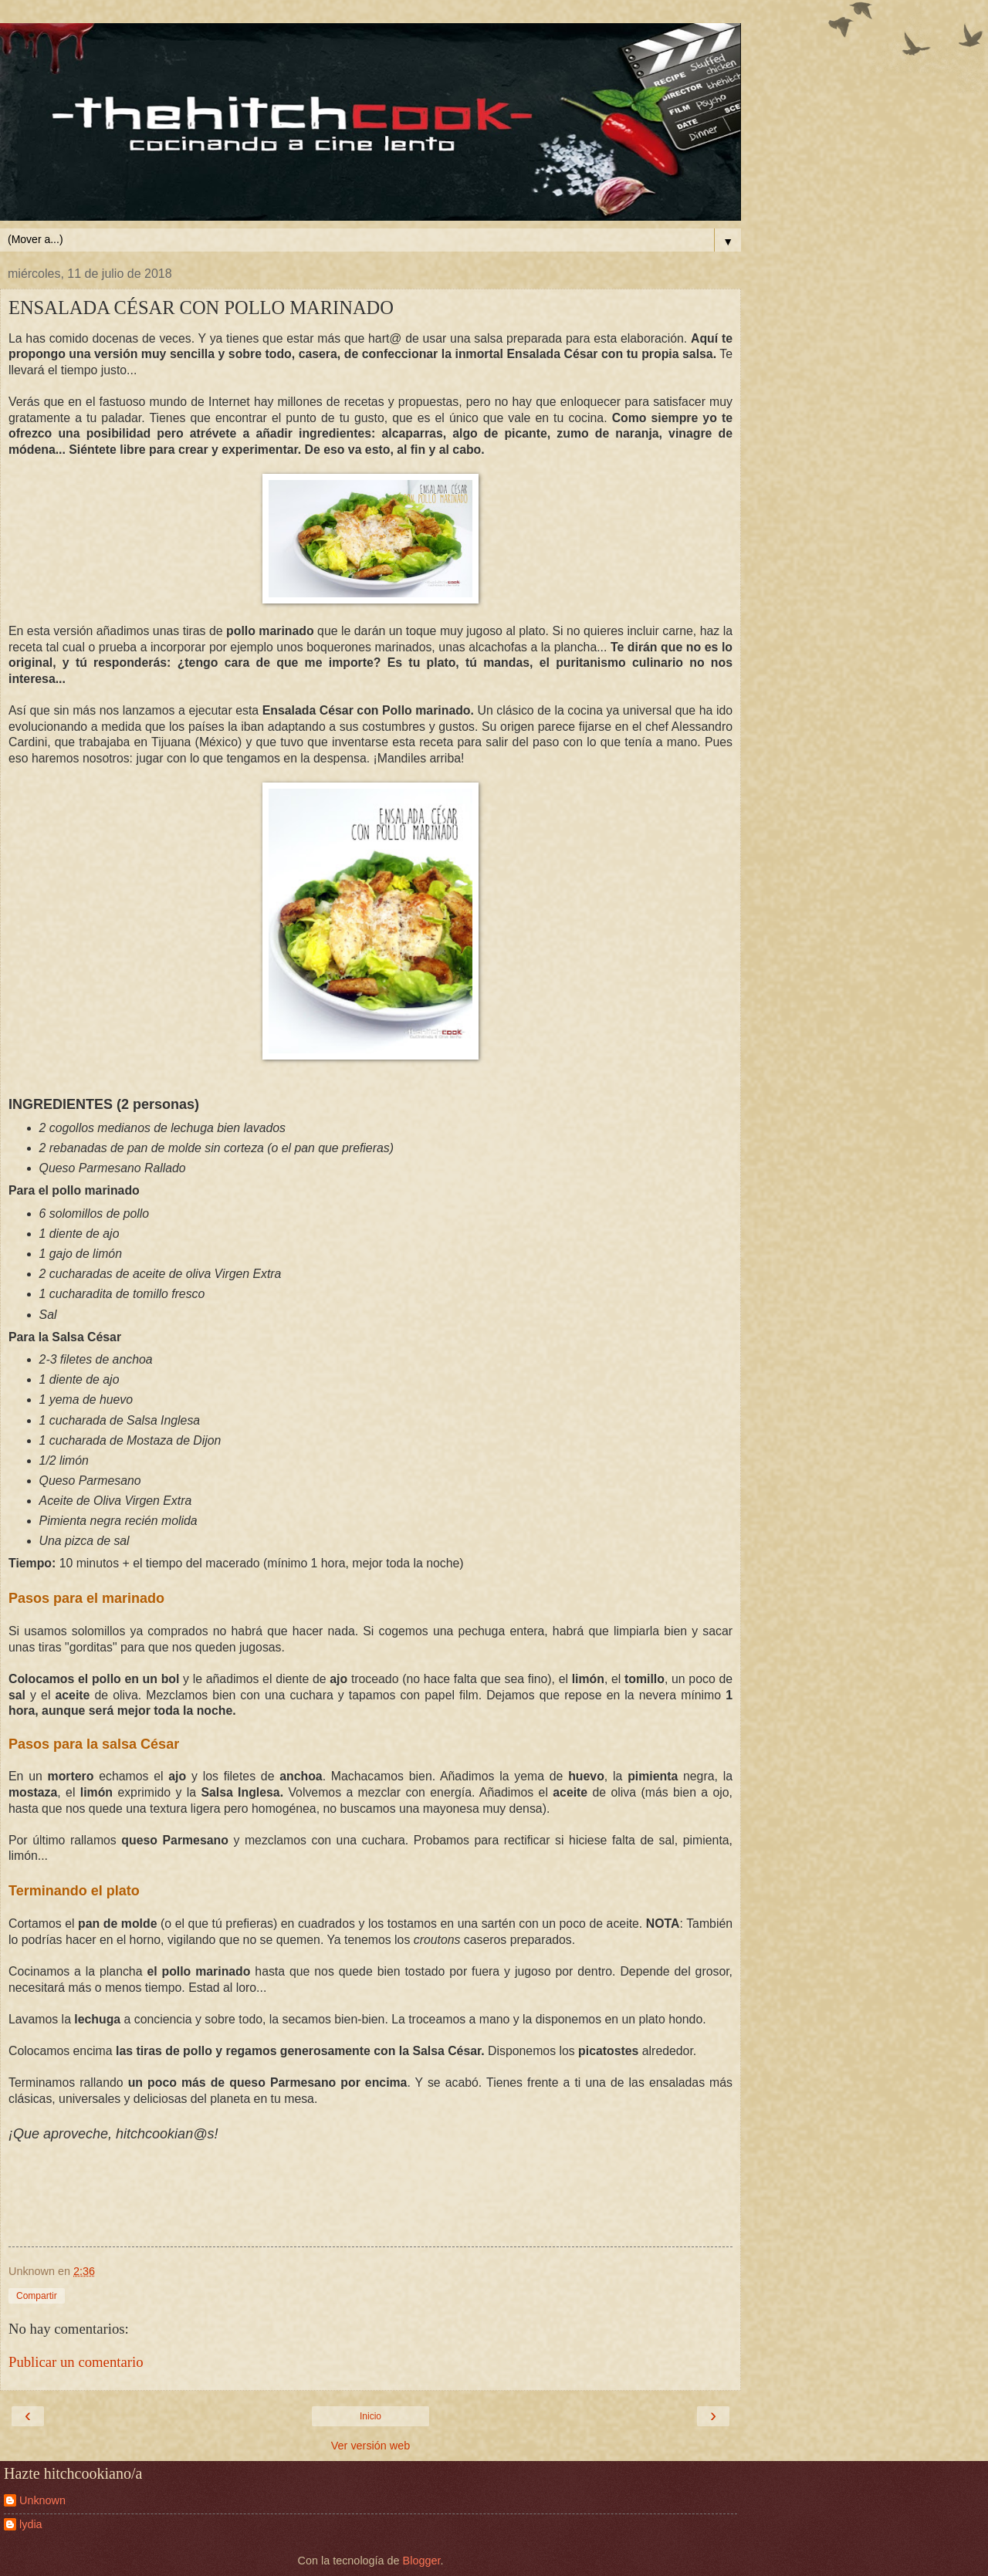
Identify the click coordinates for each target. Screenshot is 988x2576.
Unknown (42, 2500)
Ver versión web (370, 2445)
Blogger (422, 2560)
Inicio (370, 2416)
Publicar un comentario (76, 2362)
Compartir (36, 2295)
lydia (30, 2524)
